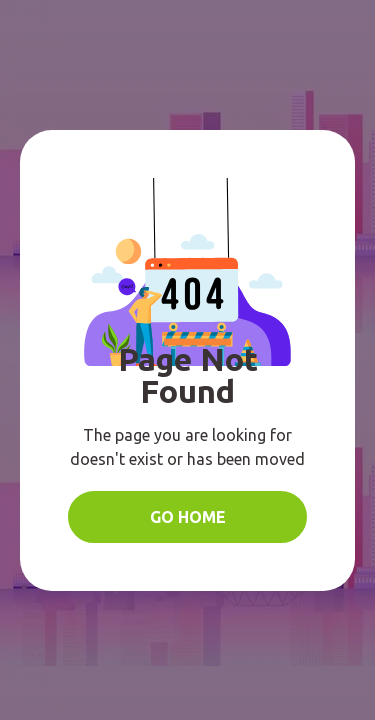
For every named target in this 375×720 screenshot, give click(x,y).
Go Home (188, 517)
